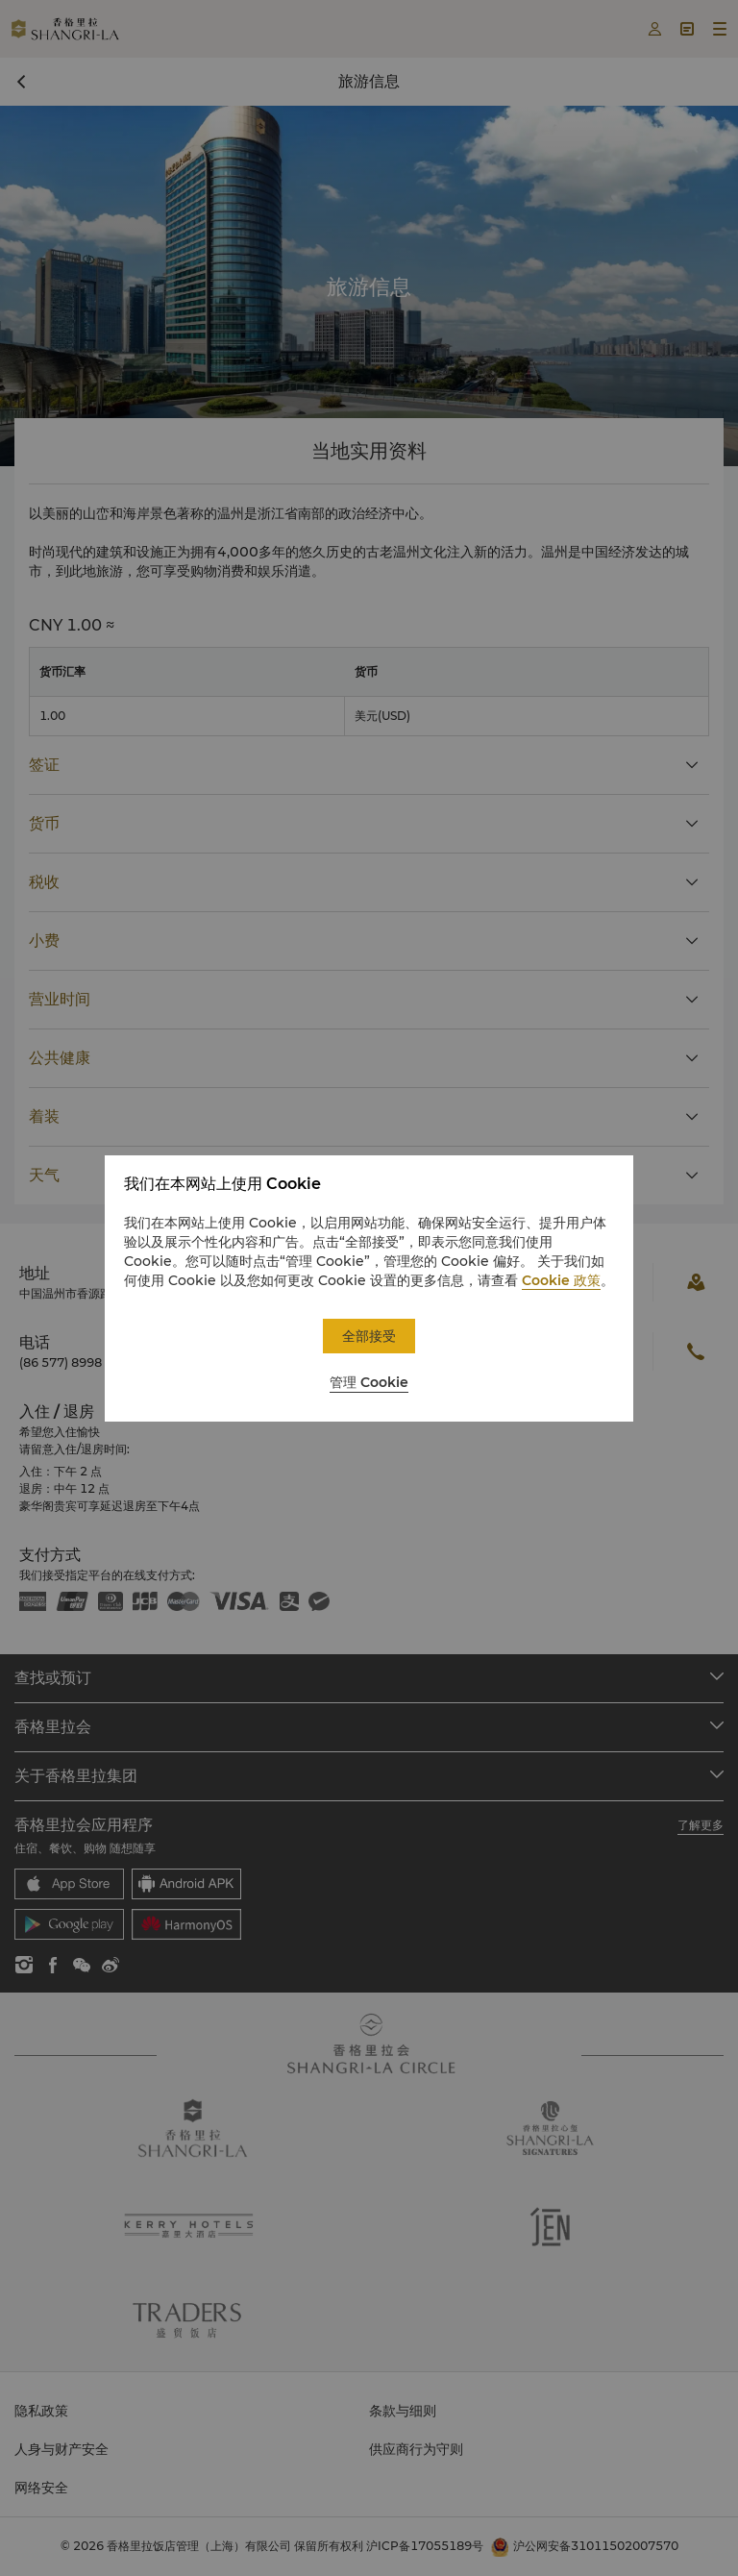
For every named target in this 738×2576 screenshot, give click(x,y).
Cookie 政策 (561, 1280)
